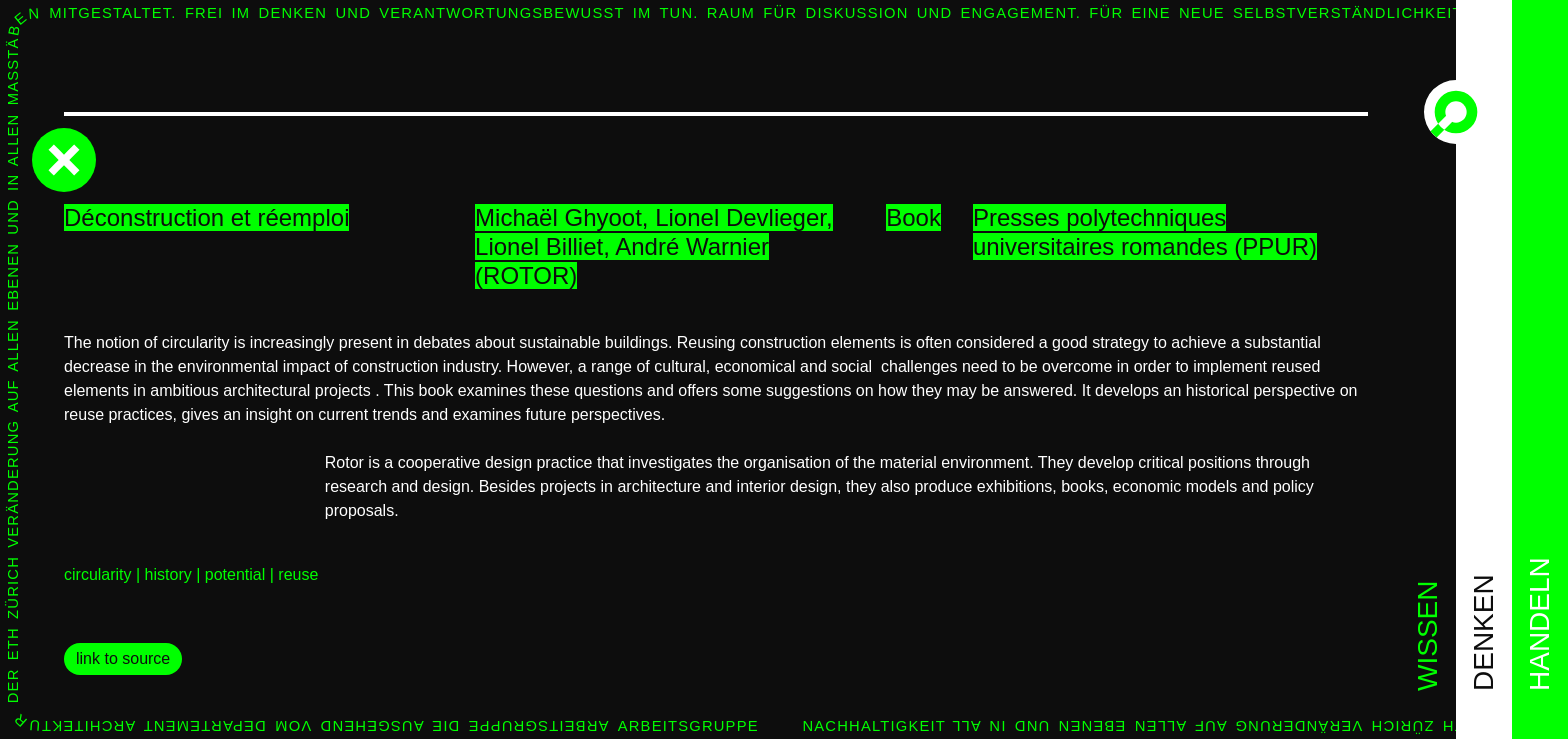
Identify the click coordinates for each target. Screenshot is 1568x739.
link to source (123, 658)
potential (235, 574)
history (168, 574)
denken (1483, 632)
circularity (98, 574)
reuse (298, 574)
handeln (1539, 624)
